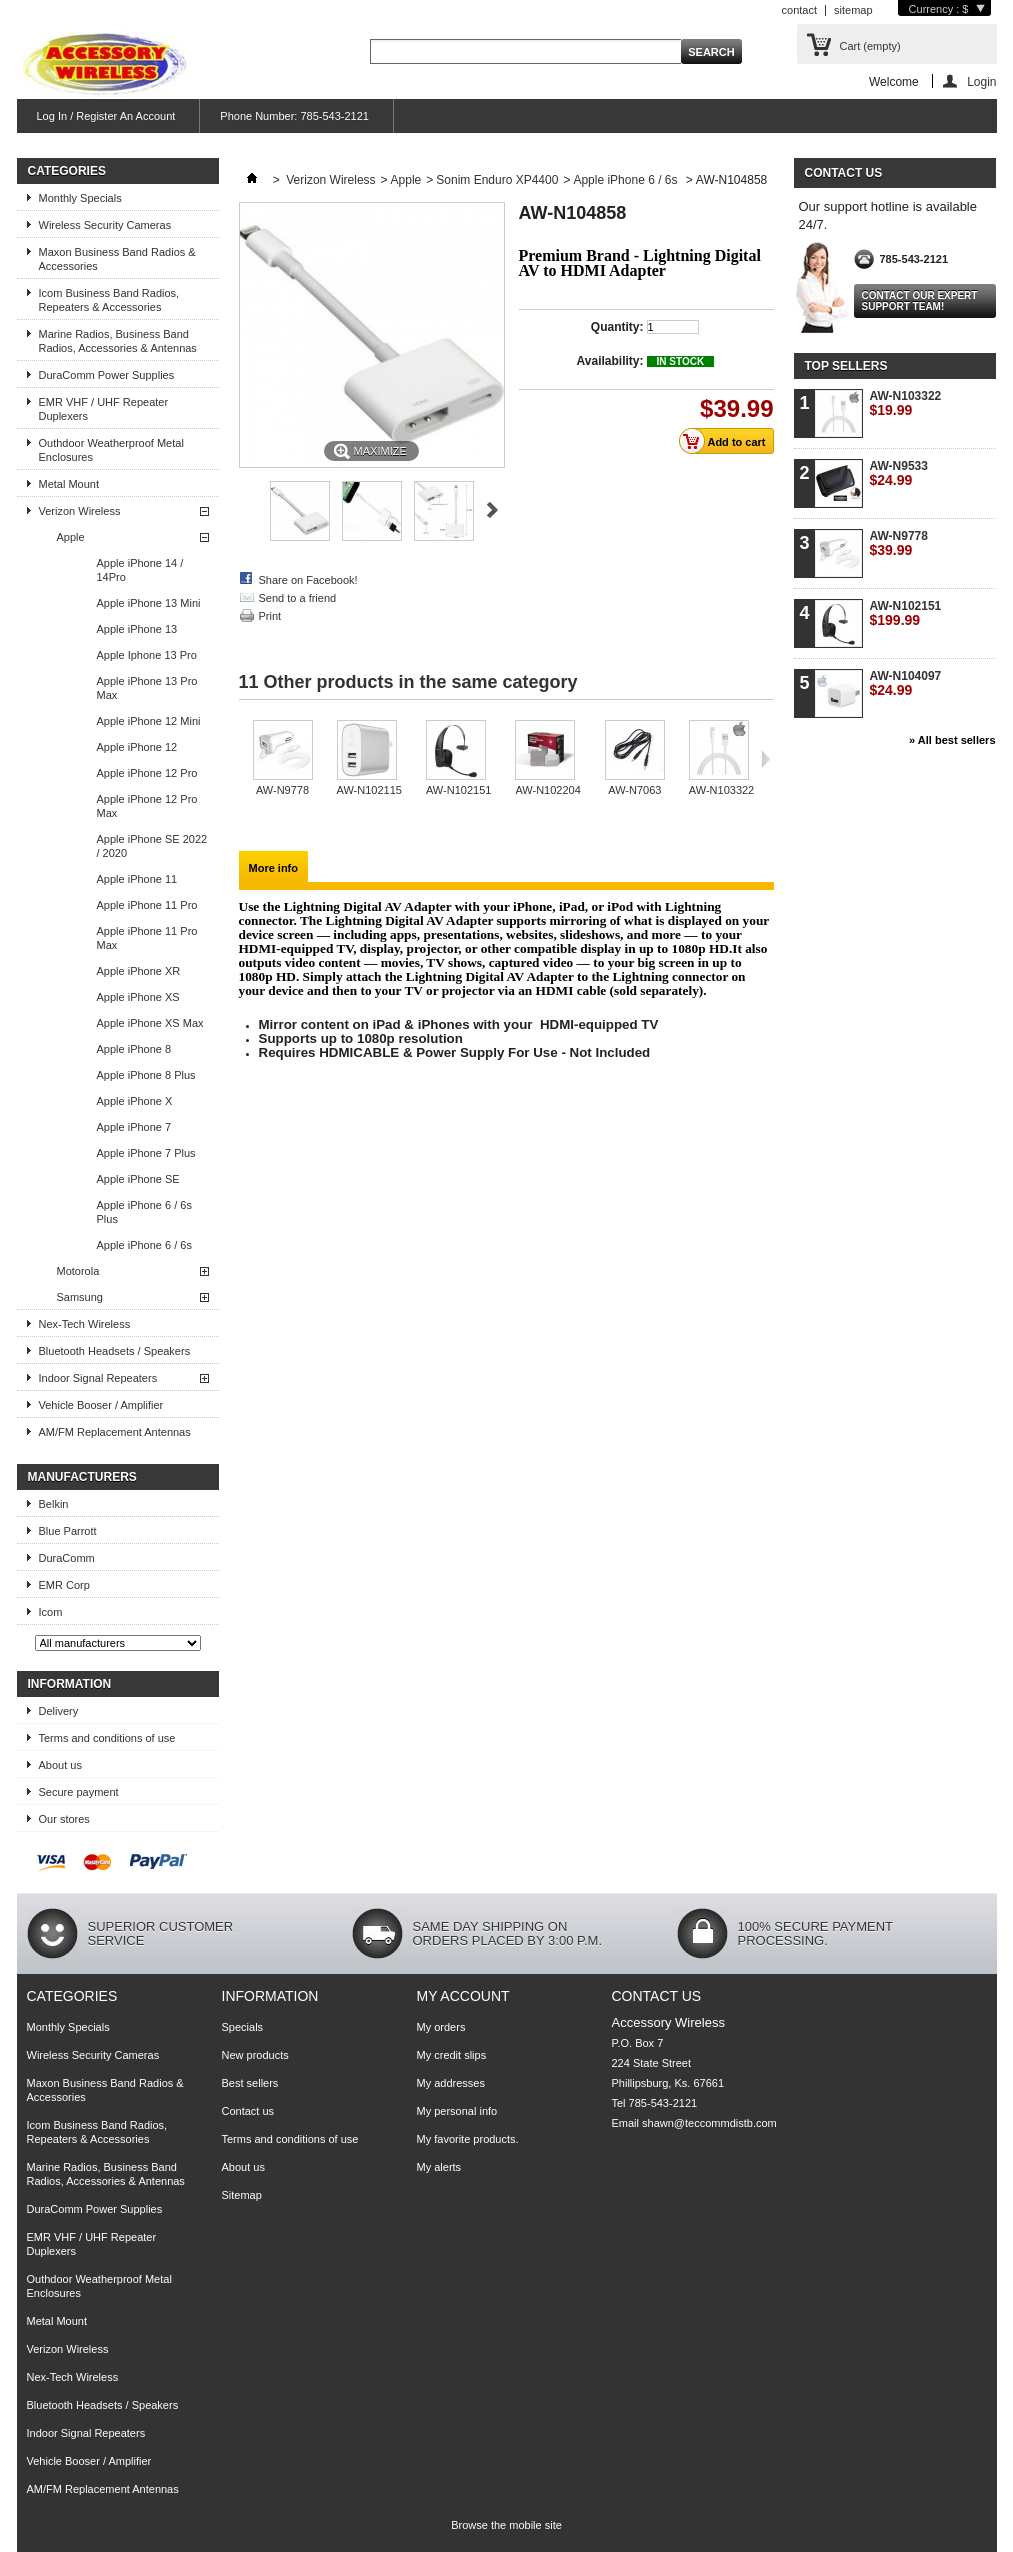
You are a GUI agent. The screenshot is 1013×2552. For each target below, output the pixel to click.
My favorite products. (468, 2139)
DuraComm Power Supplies (107, 375)
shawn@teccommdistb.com (709, 2123)
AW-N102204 (547, 790)
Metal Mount (69, 484)
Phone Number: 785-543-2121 (294, 116)
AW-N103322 (721, 790)
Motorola (78, 1271)
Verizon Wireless (80, 511)
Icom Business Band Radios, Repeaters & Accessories (109, 300)
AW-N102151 (458, 790)
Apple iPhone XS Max (150, 1023)
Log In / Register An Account (106, 116)
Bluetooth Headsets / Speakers (115, 1351)
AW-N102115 (369, 790)
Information (70, 1684)
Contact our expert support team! (920, 301)
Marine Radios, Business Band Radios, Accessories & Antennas (118, 341)
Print (270, 616)
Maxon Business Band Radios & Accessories (117, 259)
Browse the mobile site (506, 2525)
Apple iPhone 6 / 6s (144, 1245)
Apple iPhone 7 (134, 1127)
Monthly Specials (80, 198)
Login (981, 81)
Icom (51, 1612)
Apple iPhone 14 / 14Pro (140, 570)
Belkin (54, 1504)
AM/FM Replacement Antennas (115, 1432)
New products (255, 2055)
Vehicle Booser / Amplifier (101, 1405)
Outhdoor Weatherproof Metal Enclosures (111, 450)
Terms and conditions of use (107, 1738)
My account (463, 1996)
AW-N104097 (906, 683)
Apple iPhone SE (138, 1179)
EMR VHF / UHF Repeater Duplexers (104, 409)
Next (492, 510)
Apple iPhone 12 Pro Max (147, 806)
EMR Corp (64, 1585)
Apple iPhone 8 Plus (146, 1075)
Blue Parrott (68, 1531)
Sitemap (242, 2195)
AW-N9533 (899, 473)
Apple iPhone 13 (137, 629)
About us (60, 1765)
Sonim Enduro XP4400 (497, 180)
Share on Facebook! (308, 580)
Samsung (80, 1297)
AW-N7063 (634, 790)
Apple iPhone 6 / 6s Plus (144, 1212)
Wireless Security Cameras (105, 225)
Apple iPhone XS (138, 997)
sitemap (853, 10)
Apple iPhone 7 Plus (146, 1153)
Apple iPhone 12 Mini (149, 721)
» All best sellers (952, 740)
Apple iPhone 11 (137, 879)
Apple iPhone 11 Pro (147, 905)
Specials (243, 2027)
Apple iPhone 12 (137, 747)
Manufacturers (82, 1477)
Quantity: (617, 327)
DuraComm (67, 1558)
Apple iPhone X (135, 1101)
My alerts (439, 2167)
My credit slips (452, 2055)
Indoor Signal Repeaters (98, 1378)
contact (799, 10)
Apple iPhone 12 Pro (147, 773)
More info (274, 868)
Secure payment (79, 1792)
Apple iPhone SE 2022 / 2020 (152, 846)
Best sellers (250, 2083)
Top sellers (846, 366)
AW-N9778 (282, 790)
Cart (870, 46)
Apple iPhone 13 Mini (149, 603)
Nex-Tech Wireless (85, 1324)
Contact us (248, 2111)
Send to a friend (298, 598)
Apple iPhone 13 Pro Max (147, 688)
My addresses (451, 2083)
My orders (441, 2027)
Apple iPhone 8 (134, 1049)
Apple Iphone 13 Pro (147, 655)
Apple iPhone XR (139, 971)
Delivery (59, 1711)
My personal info (457, 2111)
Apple (71, 537)
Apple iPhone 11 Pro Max (147, 938)
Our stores (64, 1819)
